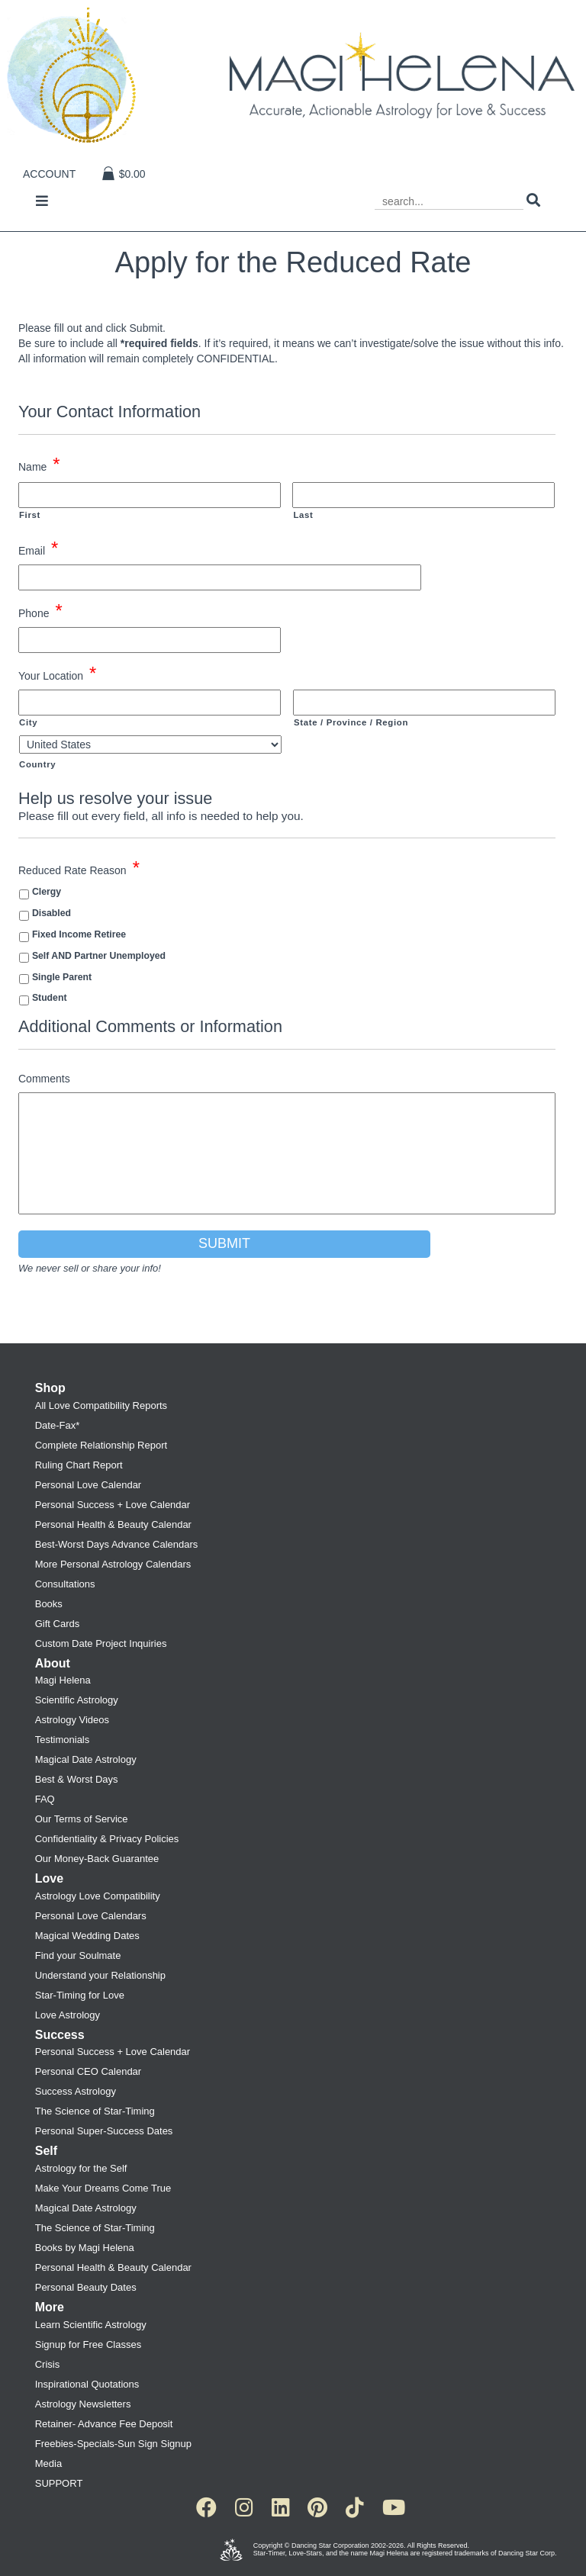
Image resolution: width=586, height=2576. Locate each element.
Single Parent (62, 977)
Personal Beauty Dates (86, 2287)
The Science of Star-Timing (95, 2111)
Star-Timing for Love (79, 1995)
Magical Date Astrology (86, 1759)
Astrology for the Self (81, 2168)
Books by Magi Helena (84, 2247)
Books (49, 1604)
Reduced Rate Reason (79, 869)
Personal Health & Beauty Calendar (113, 1524)
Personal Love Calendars (90, 1916)
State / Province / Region (351, 722)
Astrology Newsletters (83, 2404)
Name (39, 465)
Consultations (65, 1584)
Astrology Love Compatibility (97, 1896)
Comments (44, 1079)
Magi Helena (63, 1680)
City (28, 722)
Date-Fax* (57, 1425)
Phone (40, 612)
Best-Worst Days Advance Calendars (116, 1544)
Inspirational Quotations (87, 2384)
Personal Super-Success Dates (104, 2131)
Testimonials (62, 1739)
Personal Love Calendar (88, 1485)
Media (48, 2463)
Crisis (47, 2364)
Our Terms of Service (81, 1819)
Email (38, 549)
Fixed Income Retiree (79, 934)
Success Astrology (75, 2091)
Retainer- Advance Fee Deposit (104, 2424)
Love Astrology (67, 2015)
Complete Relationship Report (101, 1445)
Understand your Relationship (100, 1975)
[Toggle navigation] (42, 202)
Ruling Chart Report (79, 1465)
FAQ (45, 1799)
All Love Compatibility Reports (101, 1405)
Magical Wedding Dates (87, 1935)
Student (49, 997)
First (29, 514)
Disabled (51, 913)
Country (37, 764)
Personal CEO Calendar (88, 2071)
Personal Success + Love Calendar (112, 1504)
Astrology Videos (72, 1719)
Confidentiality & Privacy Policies (107, 1838)
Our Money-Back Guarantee (97, 1858)
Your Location (57, 674)
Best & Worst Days (76, 1779)
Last (303, 514)
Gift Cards (57, 1623)
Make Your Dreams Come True (103, 2188)
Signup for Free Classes (88, 2344)
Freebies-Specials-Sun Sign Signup (113, 2443)
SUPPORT (59, 2483)
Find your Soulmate (78, 1955)
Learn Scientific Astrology (90, 2324)
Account (49, 174)
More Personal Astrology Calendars (113, 1564)
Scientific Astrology (76, 1700)
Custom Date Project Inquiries (101, 1643)
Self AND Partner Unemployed (99, 955)
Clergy (46, 891)
